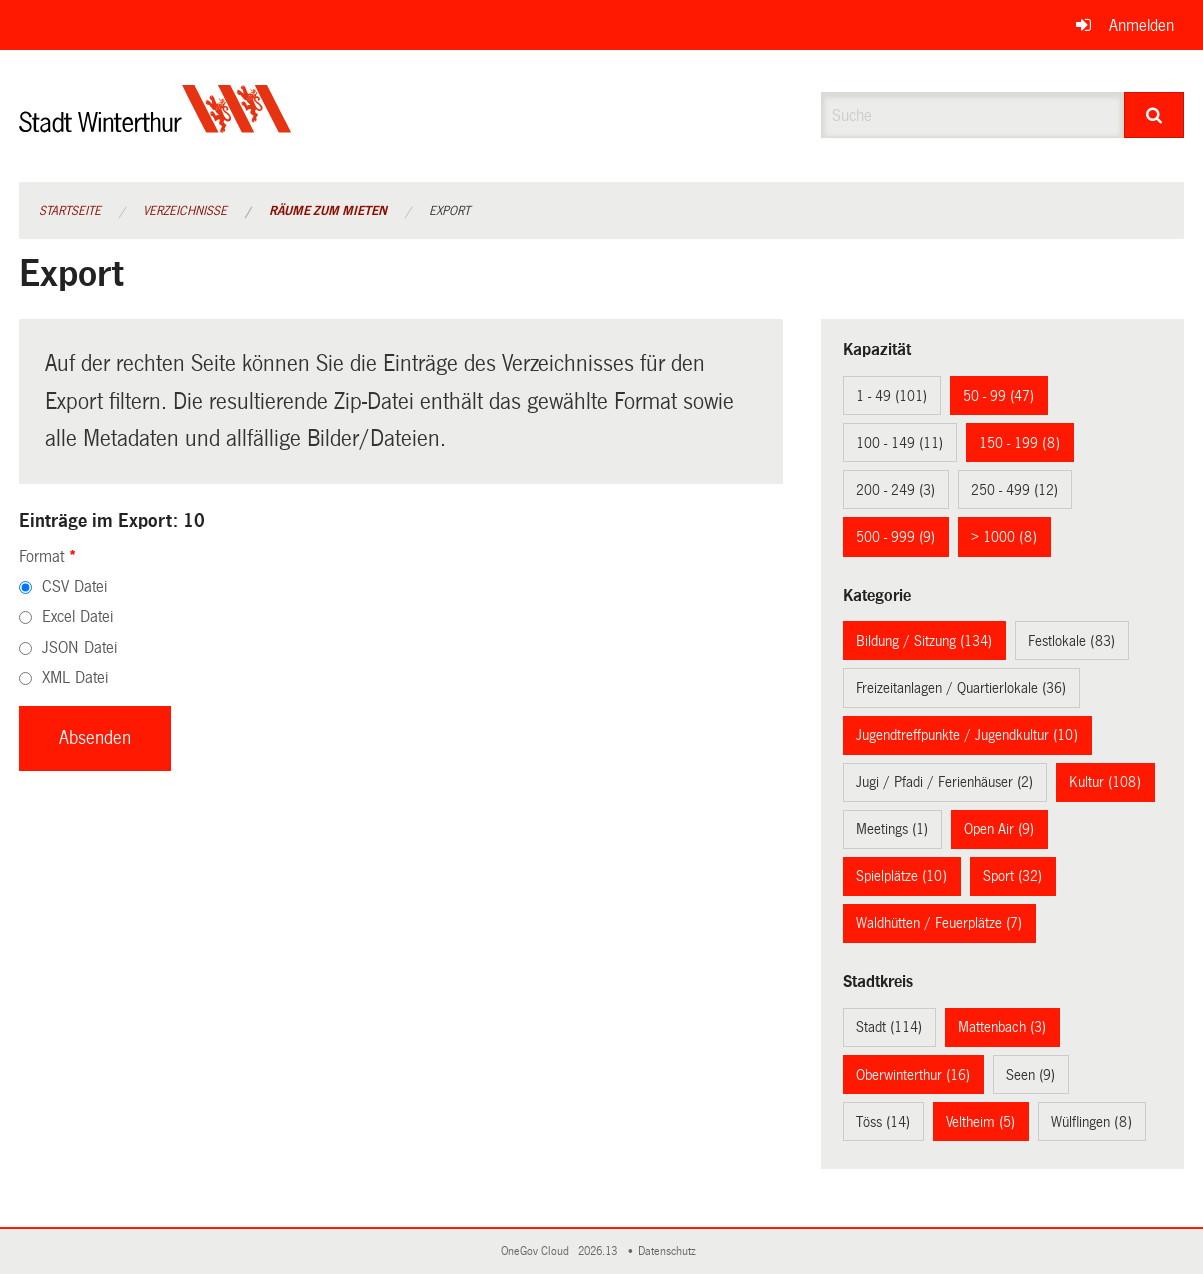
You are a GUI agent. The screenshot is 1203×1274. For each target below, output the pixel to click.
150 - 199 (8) (1019, 443)
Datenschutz (670, 1251)
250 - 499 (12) (1014, 490)
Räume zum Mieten (328, 211)
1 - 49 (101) (891, 396)
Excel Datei (77, 616)
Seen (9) (1030, 1075)
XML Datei (75, 677)
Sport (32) (1012, 876)
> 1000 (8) (1004, 537)
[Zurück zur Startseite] (155, 125)
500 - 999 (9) (895, 537)
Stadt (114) (889, 1027)
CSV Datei (74, 586)
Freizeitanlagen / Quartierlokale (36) (961, 688)
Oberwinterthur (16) (913, 1075)
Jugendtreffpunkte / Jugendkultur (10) (967, 735)
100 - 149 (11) (899, 443)
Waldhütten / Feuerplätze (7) (939, 923)
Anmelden (1141, 25)
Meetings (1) (892, 829)
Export (449, 211)
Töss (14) (883, 1122)
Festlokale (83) (1071, 641)
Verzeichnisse (185, 211)
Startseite (70, 211)
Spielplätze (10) (901, 876)
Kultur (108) (1105, 782)
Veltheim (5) (980, 1122)
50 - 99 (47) (998, 396)
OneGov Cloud (538, 1251)
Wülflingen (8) (1091, 1122)
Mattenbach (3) (1002, 1027)
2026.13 (599, 1251)
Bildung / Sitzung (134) (924, 641)
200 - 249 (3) (895, 490)
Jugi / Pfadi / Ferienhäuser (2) (944, 782)
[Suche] (1154, 115)
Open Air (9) (999, 829)
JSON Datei (79, 647)
